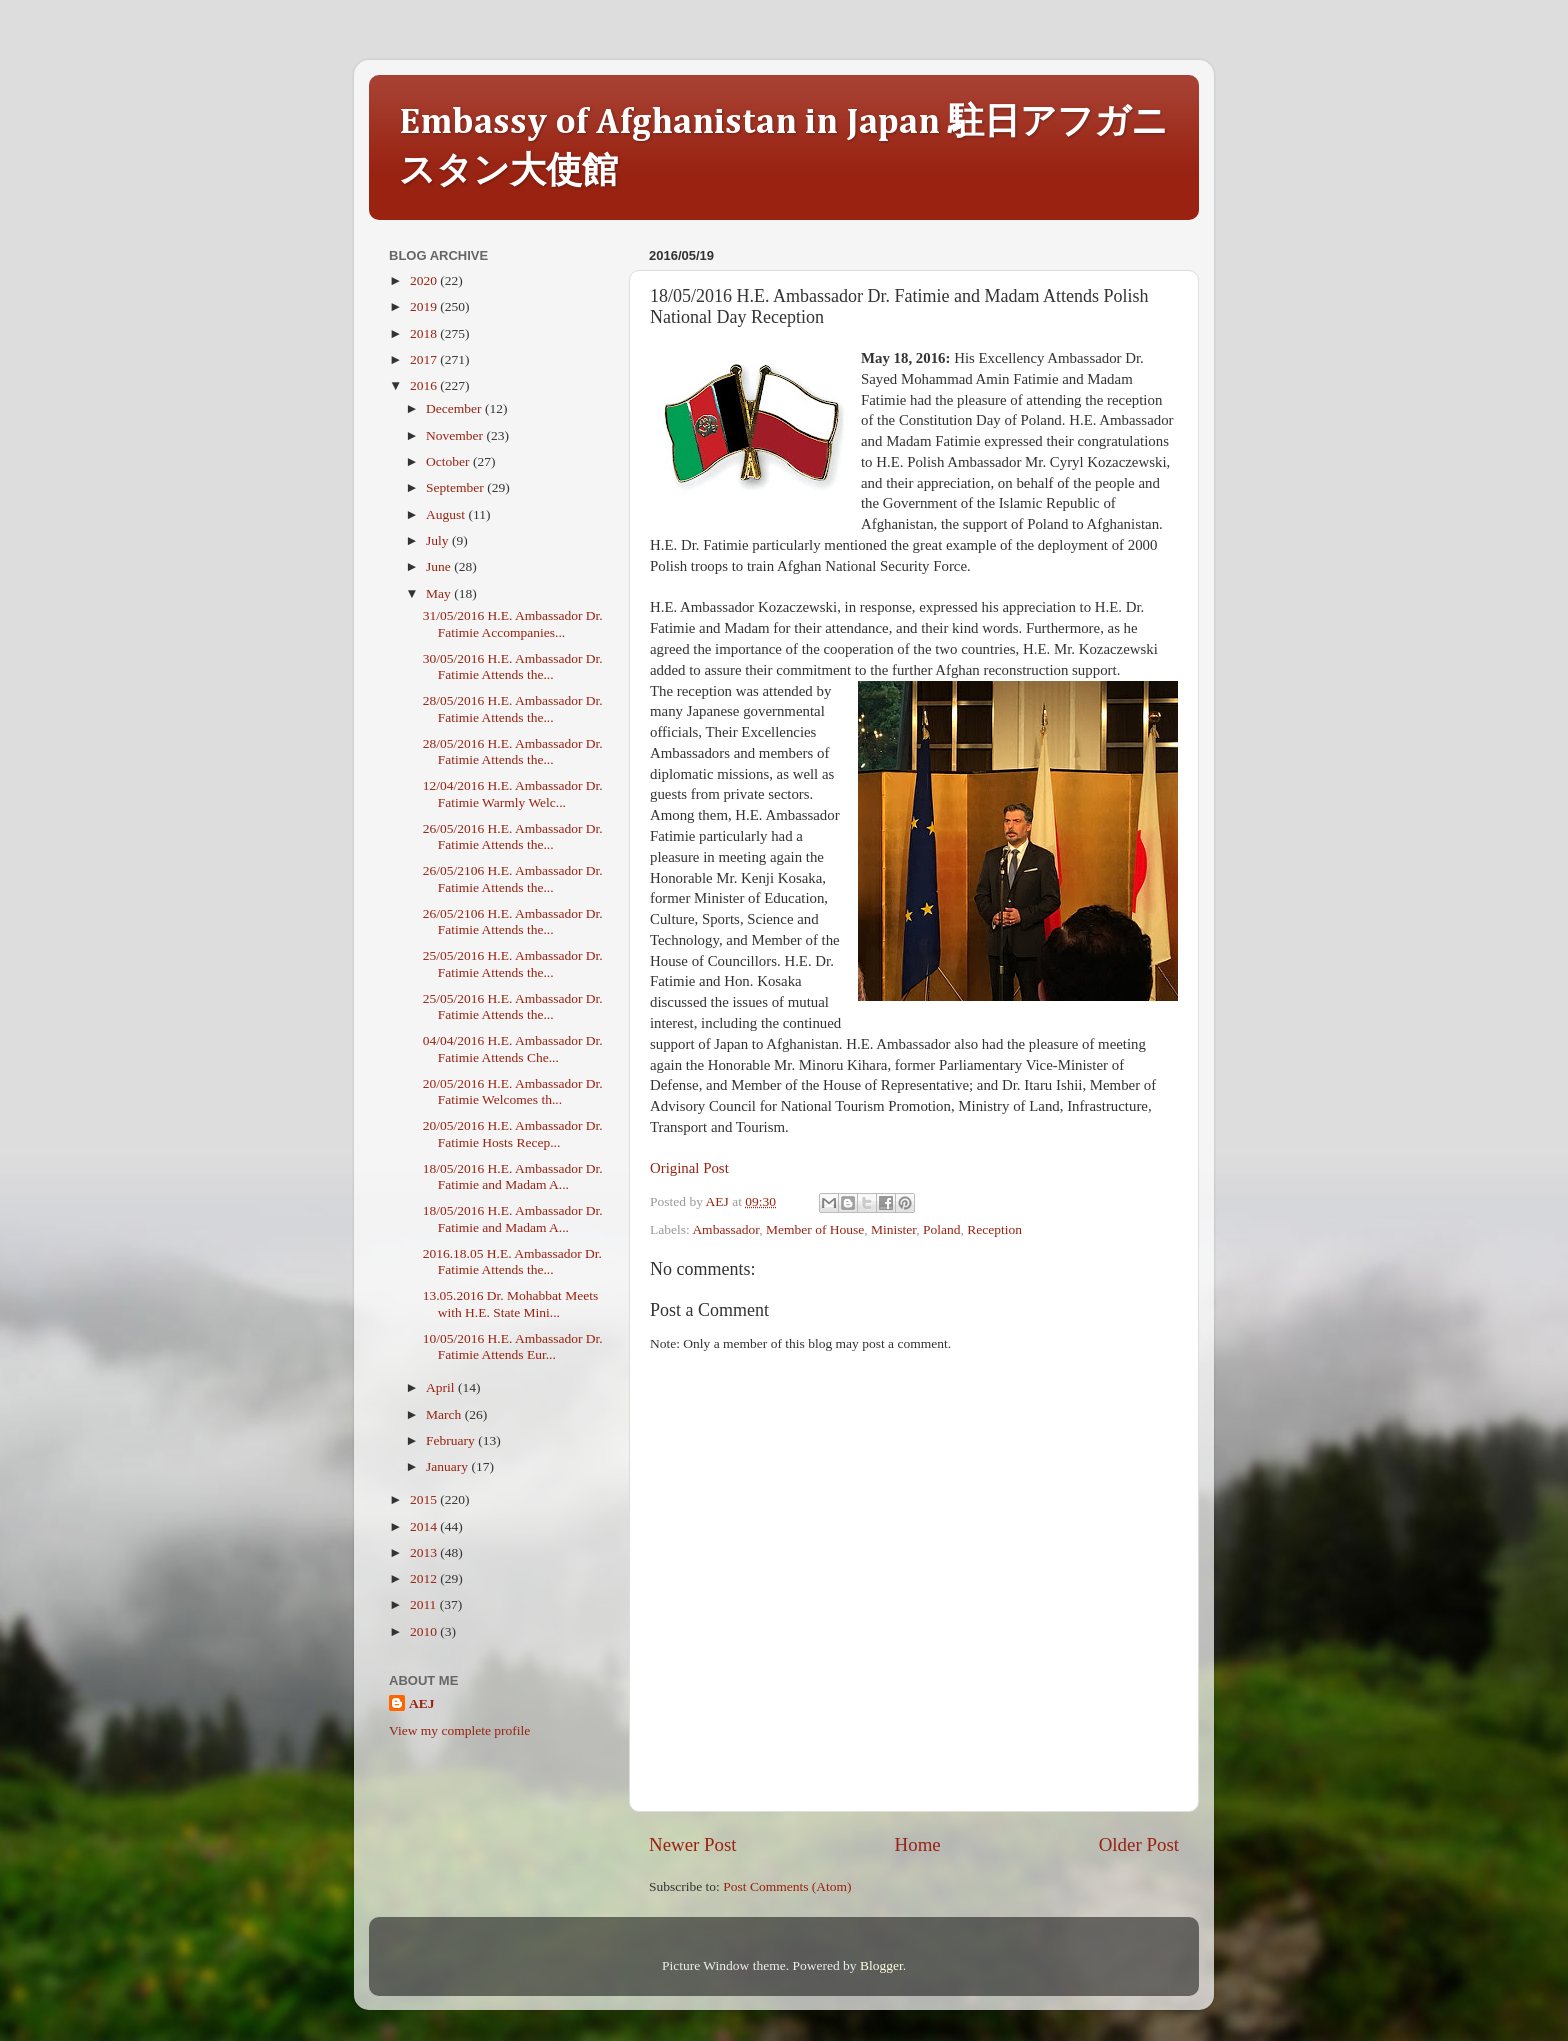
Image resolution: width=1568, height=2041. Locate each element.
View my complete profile (459, 1730)
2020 (425, 280)
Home (918, 1844)
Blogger (881, 1965)
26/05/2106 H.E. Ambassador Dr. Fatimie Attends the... (513, 878)
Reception (994, 1229)
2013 (425, 1552)
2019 (425, 306)
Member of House (815, 1229)
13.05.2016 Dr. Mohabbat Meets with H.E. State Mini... (510, 1303)
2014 (425, 1526)
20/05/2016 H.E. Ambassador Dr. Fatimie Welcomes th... (513, 1091)
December (455, 408)
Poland (942, 1229)
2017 (425, 359)
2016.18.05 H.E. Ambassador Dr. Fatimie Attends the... (512, 1261)
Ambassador (725, 1229)
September (456, 487)
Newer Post (693, 1844)
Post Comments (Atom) (787, 1886)
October (449, 461)
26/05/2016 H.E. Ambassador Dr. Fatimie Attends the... (513, 836)
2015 (425, 1499)
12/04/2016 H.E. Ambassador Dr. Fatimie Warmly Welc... (513, 793)
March (445, 1414)
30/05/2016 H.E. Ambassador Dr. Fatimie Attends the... (513, 666)
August (447, 514)
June (440, 566)
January (448, 1466)
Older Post (1139, 1844)
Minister (893, 1229)
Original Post (689, 1168)
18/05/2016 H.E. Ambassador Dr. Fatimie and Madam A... (513, 1176)
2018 (425, 333)
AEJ (422, 1703)
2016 (425, 385)
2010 (425, 1631)
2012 (425, 1578)
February (452, 1440)
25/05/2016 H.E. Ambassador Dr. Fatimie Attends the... (513, 963)
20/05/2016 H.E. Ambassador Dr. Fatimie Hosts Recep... (513, 1133)
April (442, 1387)
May (440, 593)
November (456, 435)
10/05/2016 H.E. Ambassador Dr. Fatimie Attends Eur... (513, 1346)
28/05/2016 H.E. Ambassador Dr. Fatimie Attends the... (513, 708)
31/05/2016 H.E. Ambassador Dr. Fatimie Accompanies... (513, 623)
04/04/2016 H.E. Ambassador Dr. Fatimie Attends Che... (513, 1048)
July (439, 540)
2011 (425, 1604)
